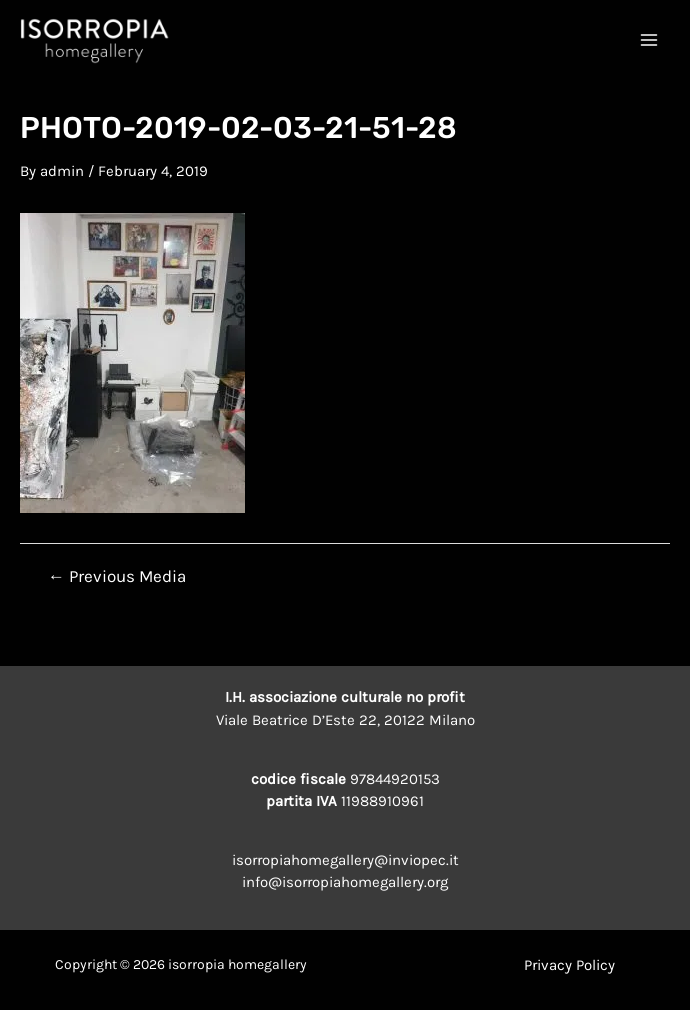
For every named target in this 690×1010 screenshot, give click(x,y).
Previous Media (117, 576)
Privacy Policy (569, 965)
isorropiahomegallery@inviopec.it (345, 860)
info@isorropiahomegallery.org (345, 882)
